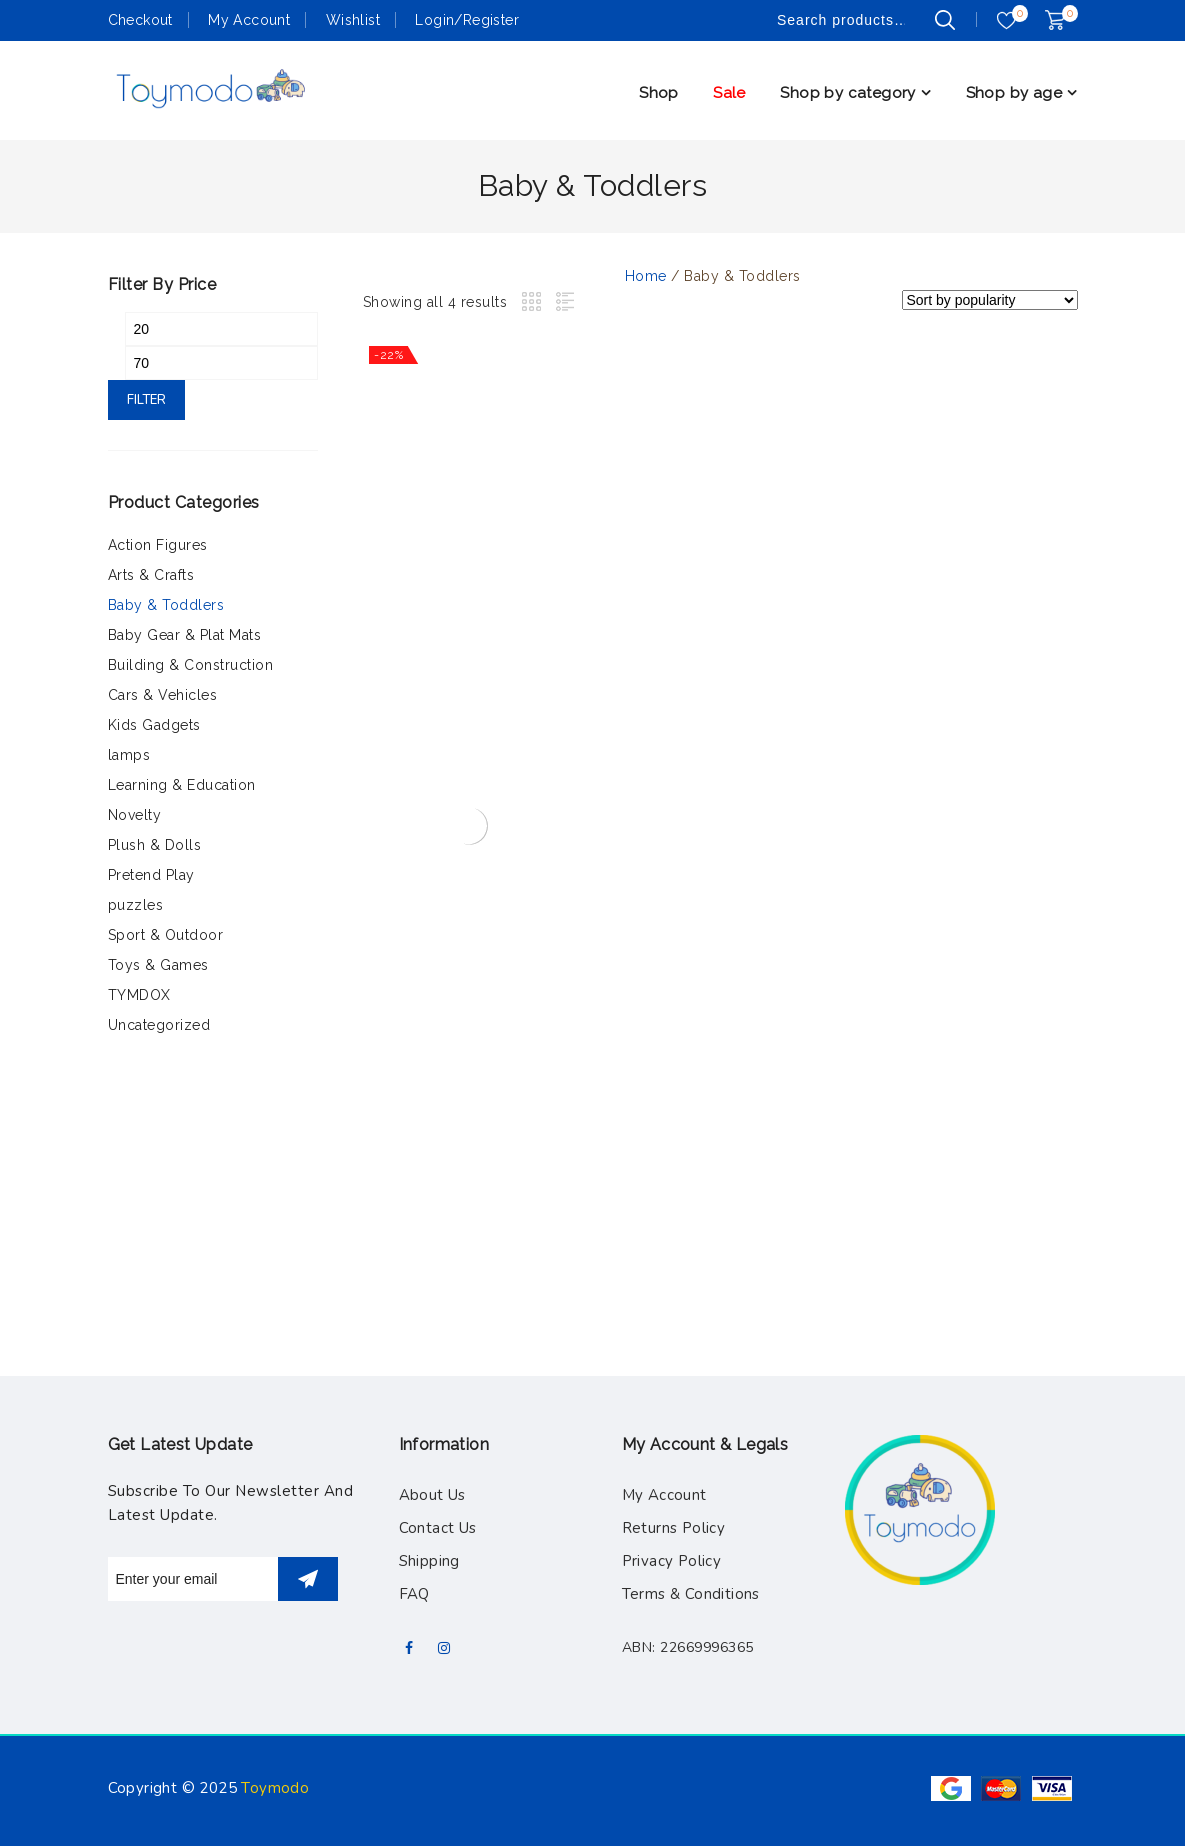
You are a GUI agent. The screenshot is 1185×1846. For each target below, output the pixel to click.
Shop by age (1014, 93)
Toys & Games (158, 965)
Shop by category (847, 93)
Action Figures (158, 545)
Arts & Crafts (151, 575)
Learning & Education (182, 785)
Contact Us (438, 1528)
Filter (146, 400)
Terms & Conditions (691, 1594)
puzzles (136, 905)
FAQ (414, 1594)
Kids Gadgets (154, 725)
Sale (729, 93)
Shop (659, 93)
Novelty (135, 815)
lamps (129, 755)
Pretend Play (151, 875)
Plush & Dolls (155, 845)
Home (646, 276)
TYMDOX (139, 995)
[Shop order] (990, 300)
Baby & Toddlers (166, 605)
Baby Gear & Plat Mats (185, 635)
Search (945, 20)
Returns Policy (674, 1528)
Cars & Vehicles (163, 695)
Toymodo (275, 1788)
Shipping (429, 1561)
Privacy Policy (672, 1561)
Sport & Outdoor (166, 935)
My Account (249, 20)
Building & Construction (191, 665)
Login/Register (467, 20)
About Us (432, 1495)
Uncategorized (159, 1025)
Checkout (140, 20)
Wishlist (353, 20)
